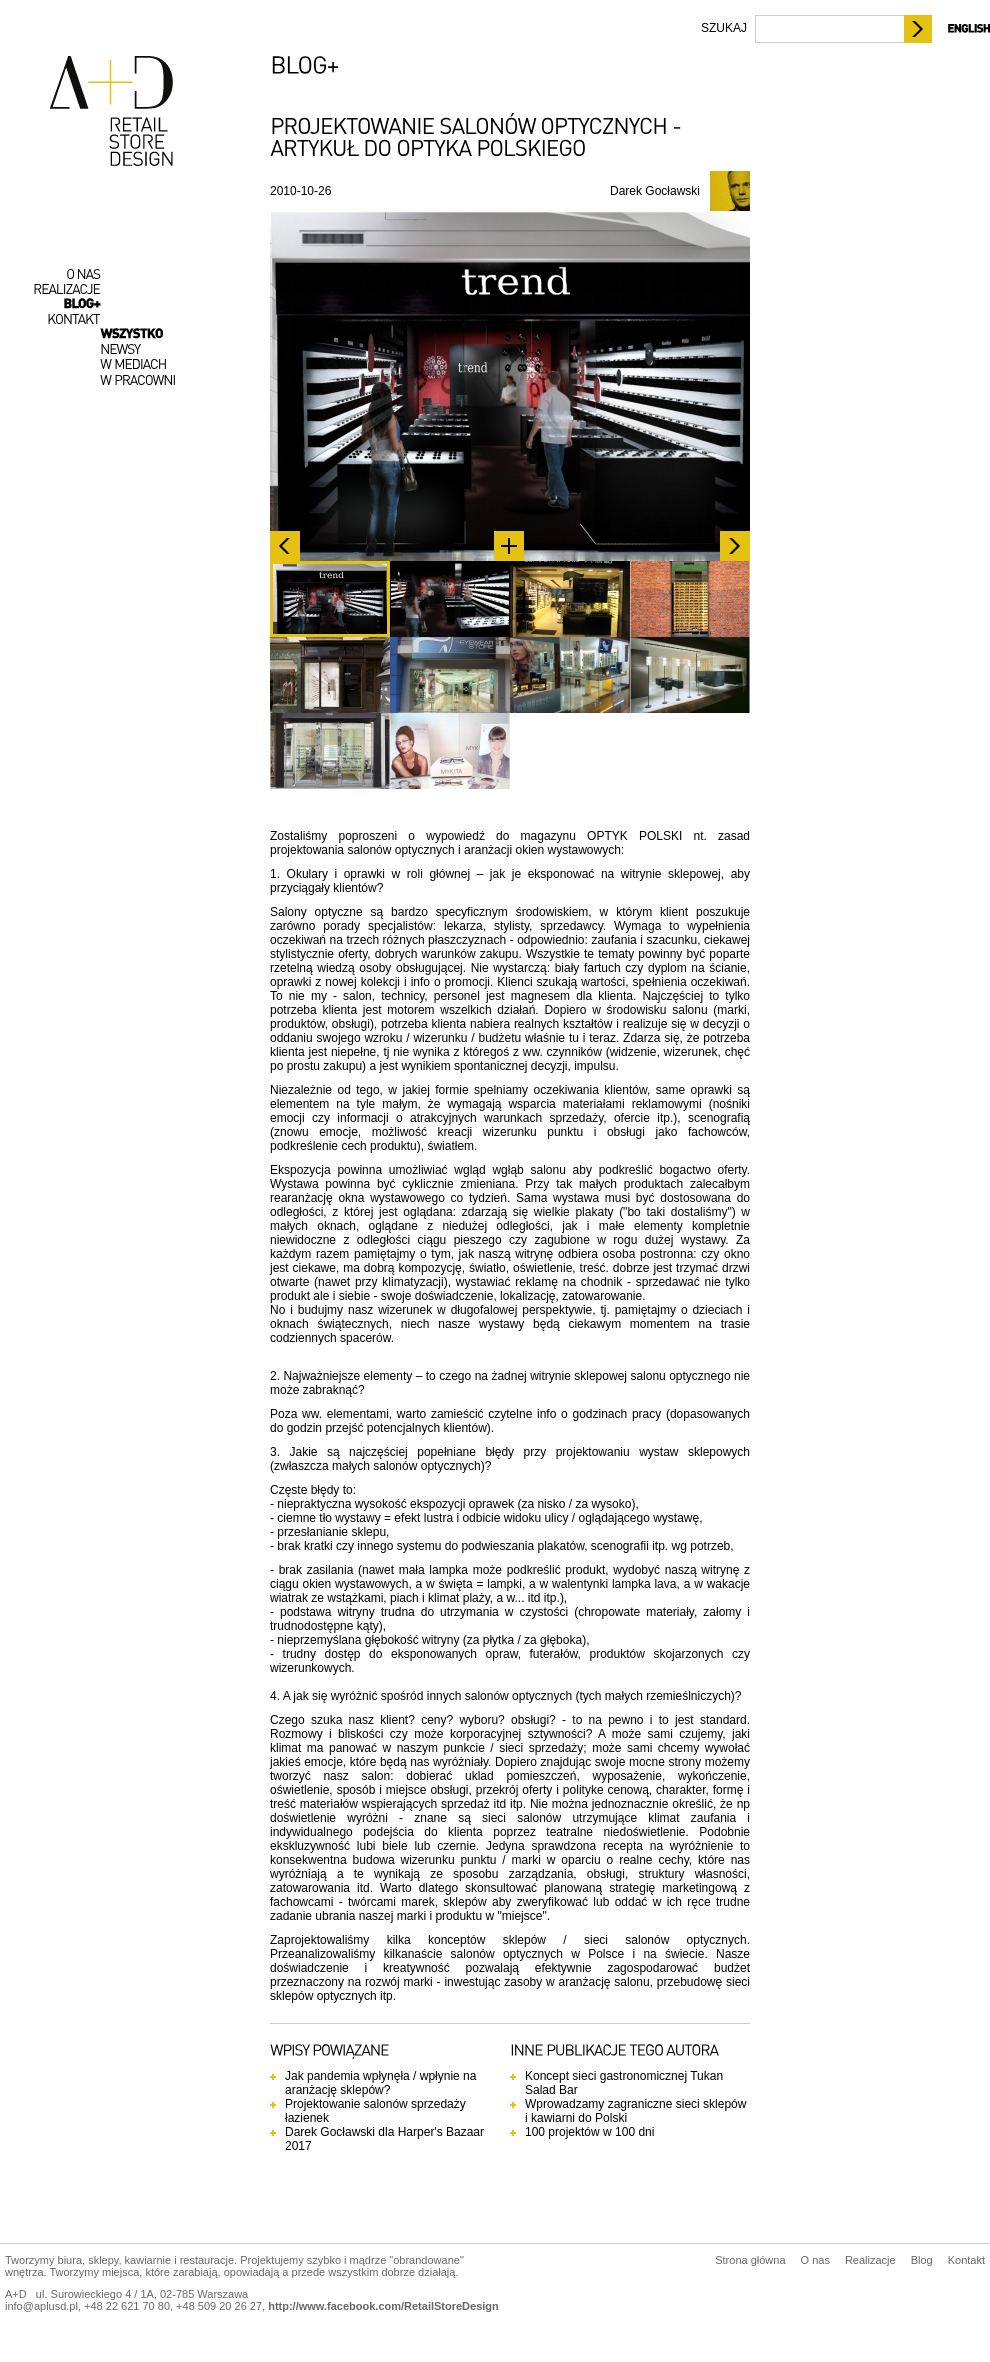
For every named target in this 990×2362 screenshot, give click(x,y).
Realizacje (870, 2260)
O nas (815, 2260)
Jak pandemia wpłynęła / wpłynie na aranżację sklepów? (380, 2083)
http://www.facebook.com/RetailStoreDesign (383, 2306)
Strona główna (750, 2260)
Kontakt (966, 2260)
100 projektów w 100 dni (589, 2132)
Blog (922, 2260)
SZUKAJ (724, 28)
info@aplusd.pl (41, 2306)
